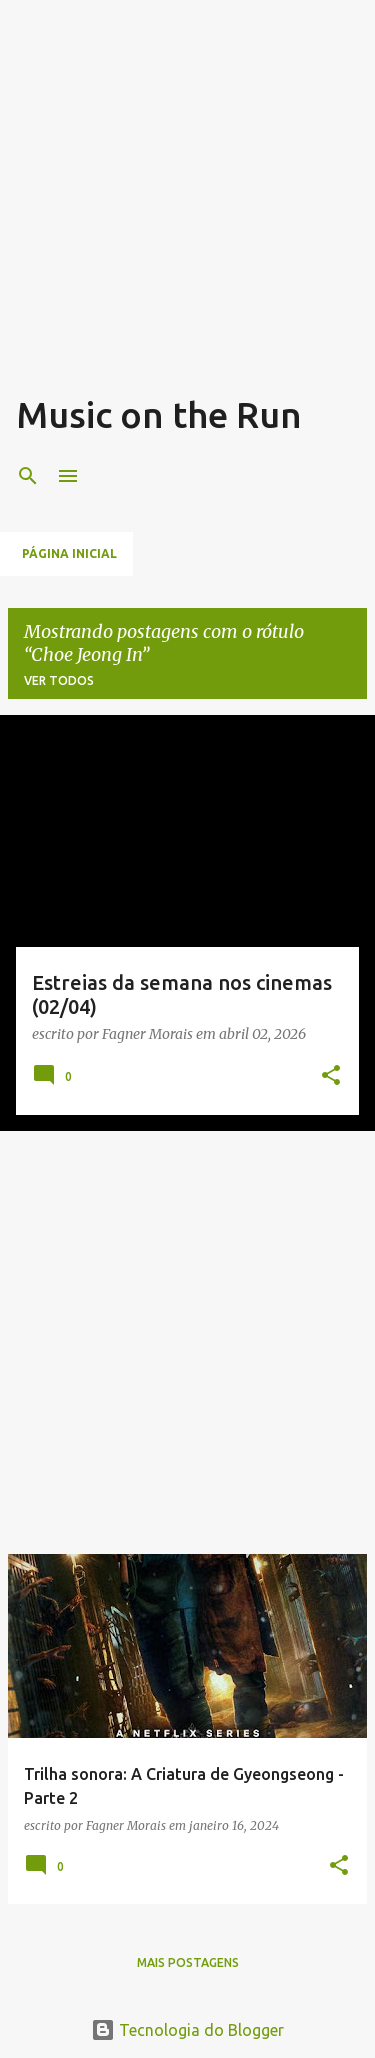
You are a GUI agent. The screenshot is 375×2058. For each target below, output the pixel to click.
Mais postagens (188, 1962)
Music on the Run (159, 414)
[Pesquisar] (28, 476)
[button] (331, 1076)
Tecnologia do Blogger (187, 2030)
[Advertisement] (187, 203)
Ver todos (59, 680)
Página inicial (69, 553)
